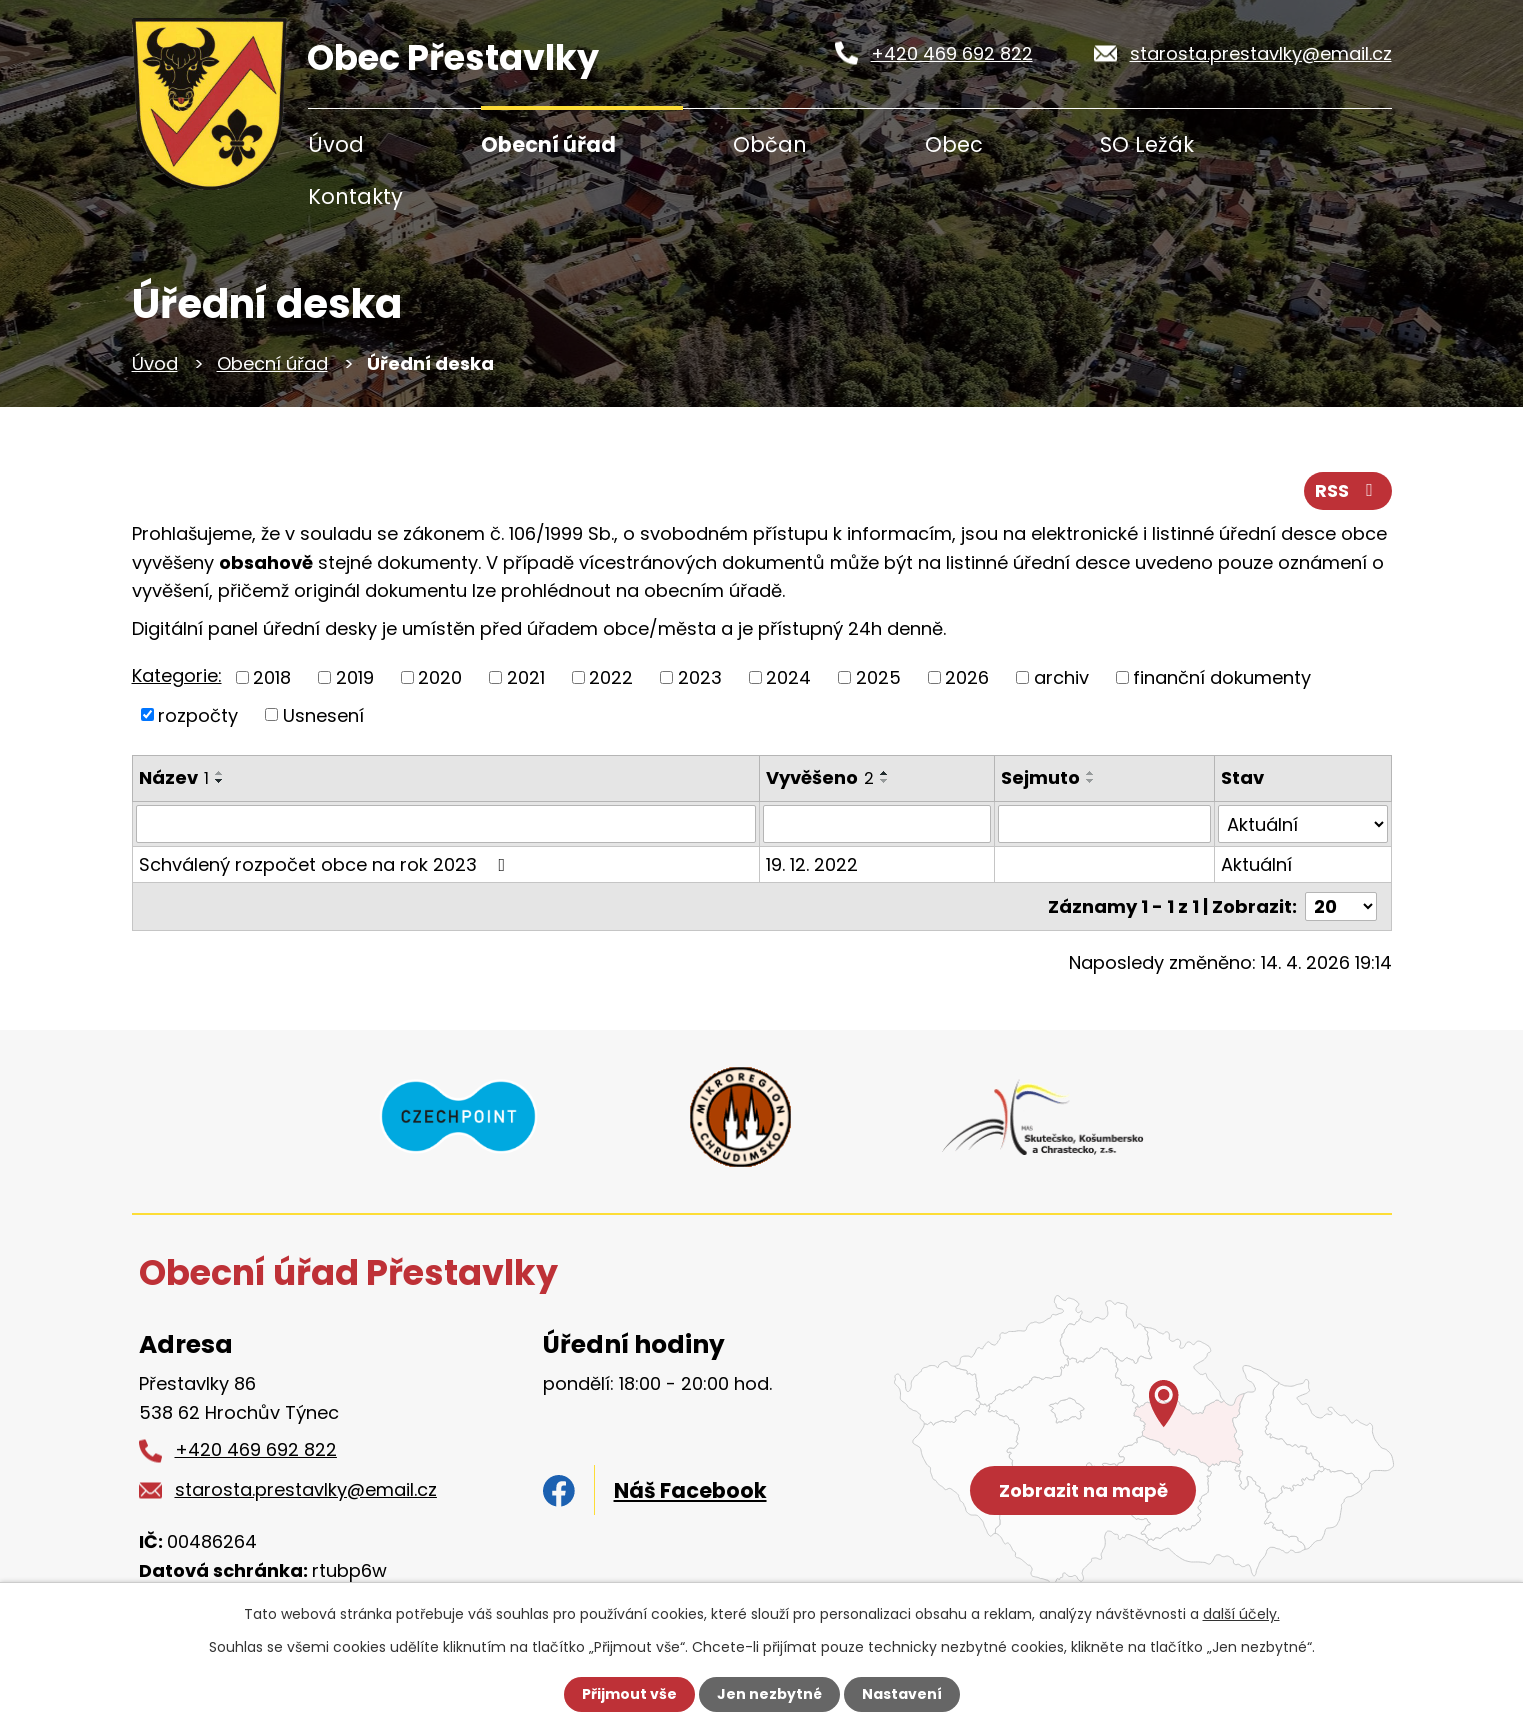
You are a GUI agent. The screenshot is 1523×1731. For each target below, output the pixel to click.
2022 (611, 677)
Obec (954, 144)
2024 (788, 677)
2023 (700, 677)
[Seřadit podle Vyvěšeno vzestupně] (885, 773)
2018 (272, 677)
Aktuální (1256, 864)
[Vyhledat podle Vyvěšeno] (877, 824)
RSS (1348, 490)
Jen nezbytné (769, 1694)
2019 (355, 677)
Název (174, 777)
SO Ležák (1147, 144)
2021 (526, 677)
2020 (440, 677)
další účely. (1241, 1614)
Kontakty (355, 196)
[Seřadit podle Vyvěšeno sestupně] (885, 781)
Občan (770, 144)
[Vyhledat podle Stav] (1303, 824)
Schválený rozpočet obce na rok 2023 (326, 864)
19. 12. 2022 (812, 864)
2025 (878, 677)
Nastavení (902, 1694)
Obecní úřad (548, 144)
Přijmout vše (629, 1694)
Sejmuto (1040, 777)
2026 (967, 677)
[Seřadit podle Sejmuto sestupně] (1091, 781)
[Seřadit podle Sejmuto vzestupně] (1091, 773)
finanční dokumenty (1222, 677)
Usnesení (323, 714)
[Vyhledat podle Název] (446, 824)
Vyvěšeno (820, 777)
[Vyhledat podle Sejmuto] (1104, 824)
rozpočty (198, 714)
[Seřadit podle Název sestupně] (220, 781)
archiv (1061, 677)
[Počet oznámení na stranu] (1341, 906)
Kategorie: (177, 675)
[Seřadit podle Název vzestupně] (220, 773)
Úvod (336, 144)
